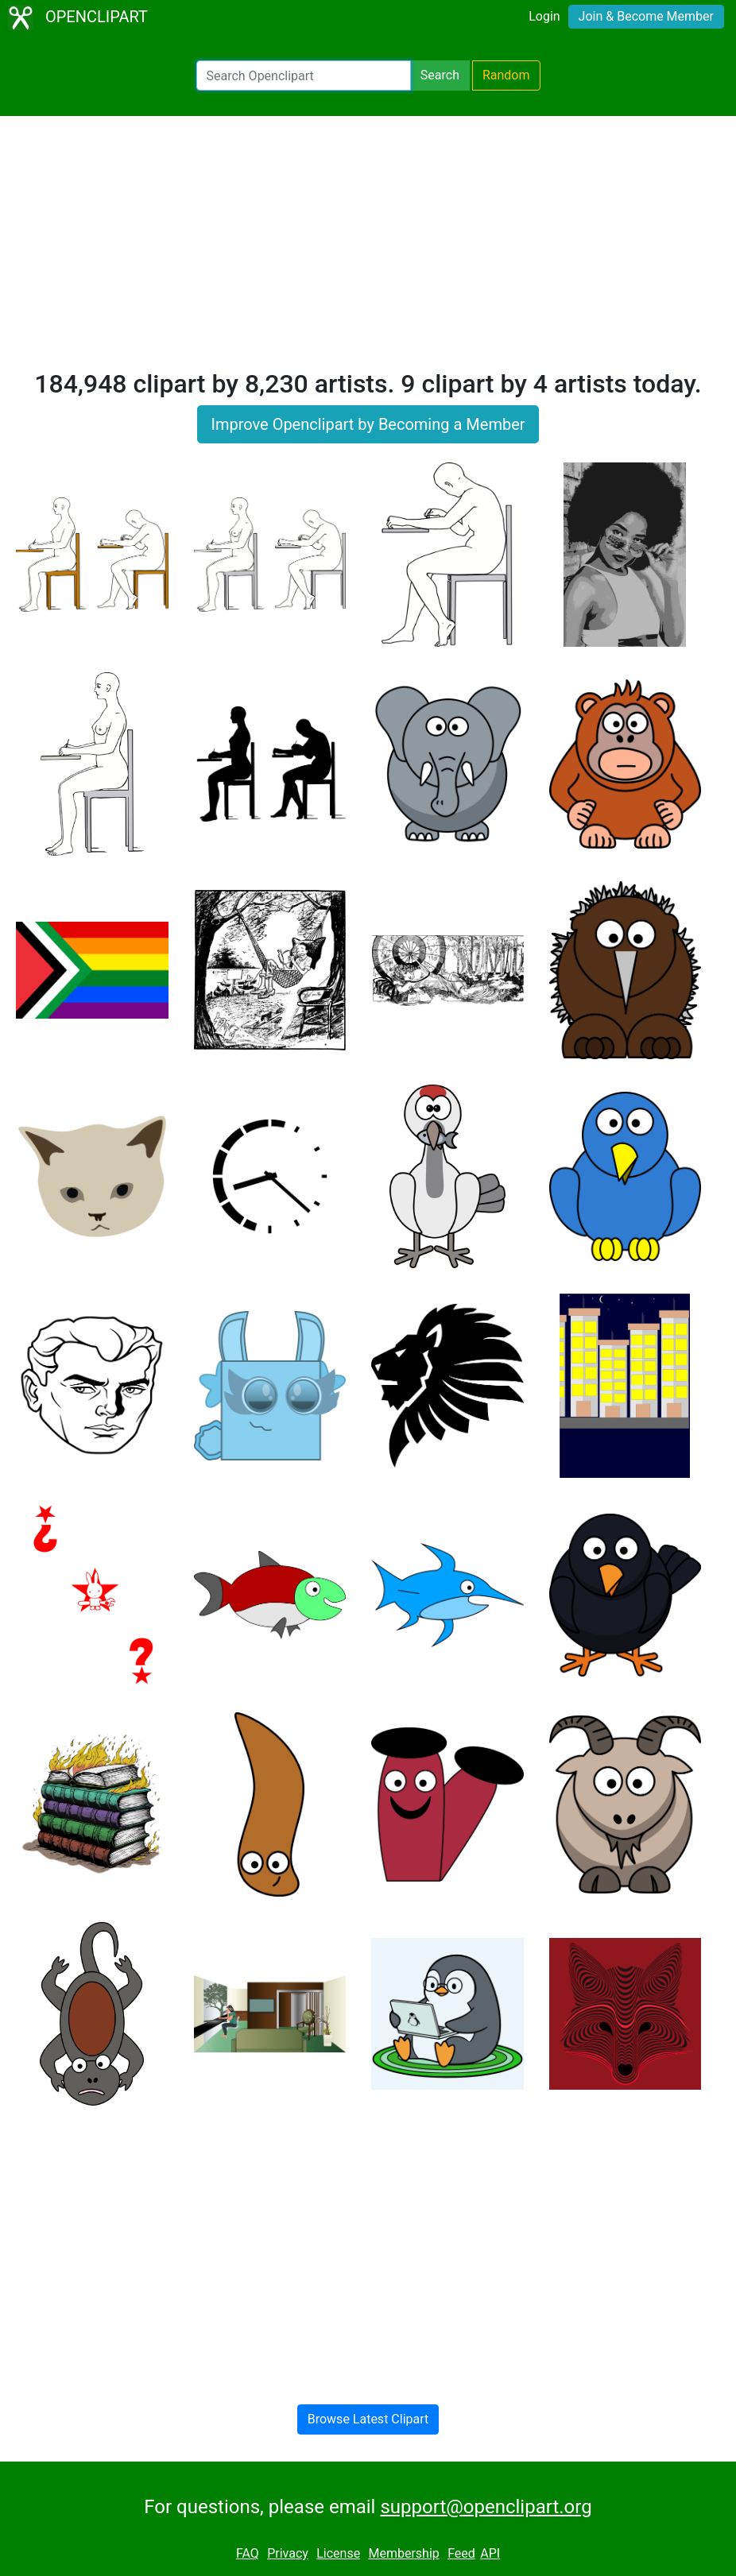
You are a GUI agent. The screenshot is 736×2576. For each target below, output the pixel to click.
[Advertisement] (368, 249)
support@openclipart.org (485, 2507)
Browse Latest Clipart (368, 2419)
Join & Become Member (646, 16)
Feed (461, 2553)
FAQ (247, 2553)
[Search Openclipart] (303, 75)
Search (439, 75)
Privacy (287, 2553)
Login (544, 16)
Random (506, 75)
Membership (403, 2553)
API (490, 2553)
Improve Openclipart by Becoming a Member (368, 424)
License (338, 2553)
